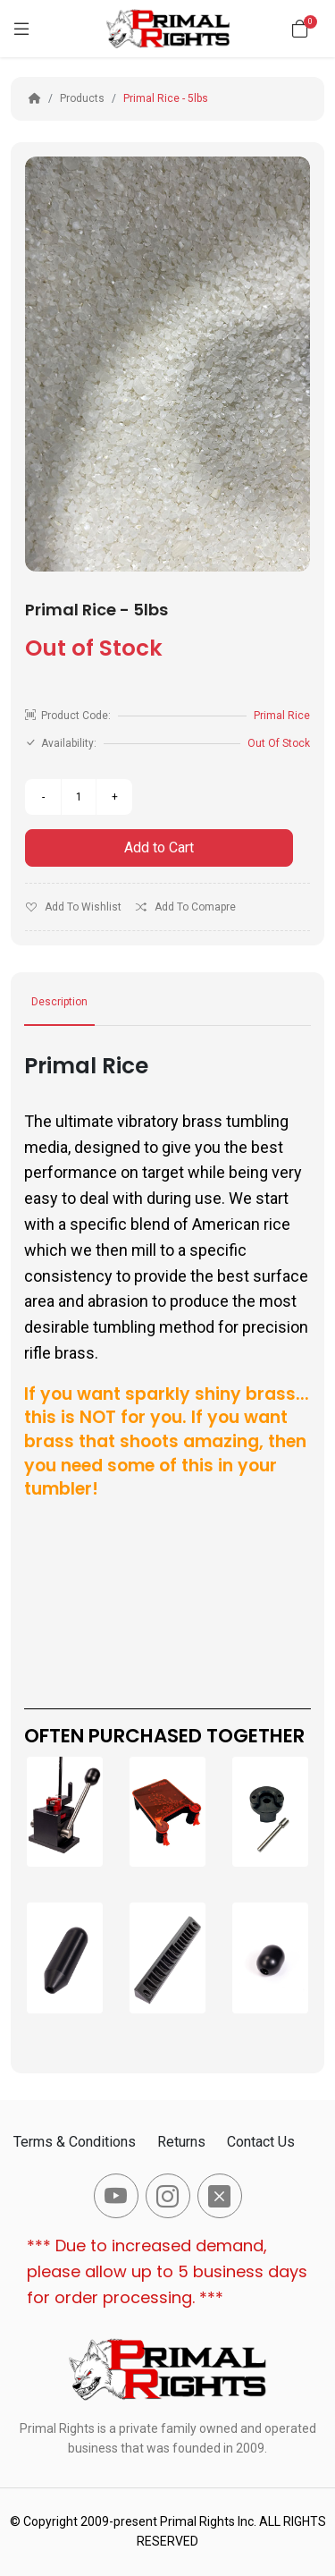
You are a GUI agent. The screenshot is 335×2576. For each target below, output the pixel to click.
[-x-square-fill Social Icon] (219, 2196)
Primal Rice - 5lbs (165, 98)
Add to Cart (159, 847)
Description (59, 1002)
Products (82, 98)
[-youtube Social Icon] (116, 2196)
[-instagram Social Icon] (168, 2196)
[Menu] (21, 29)
